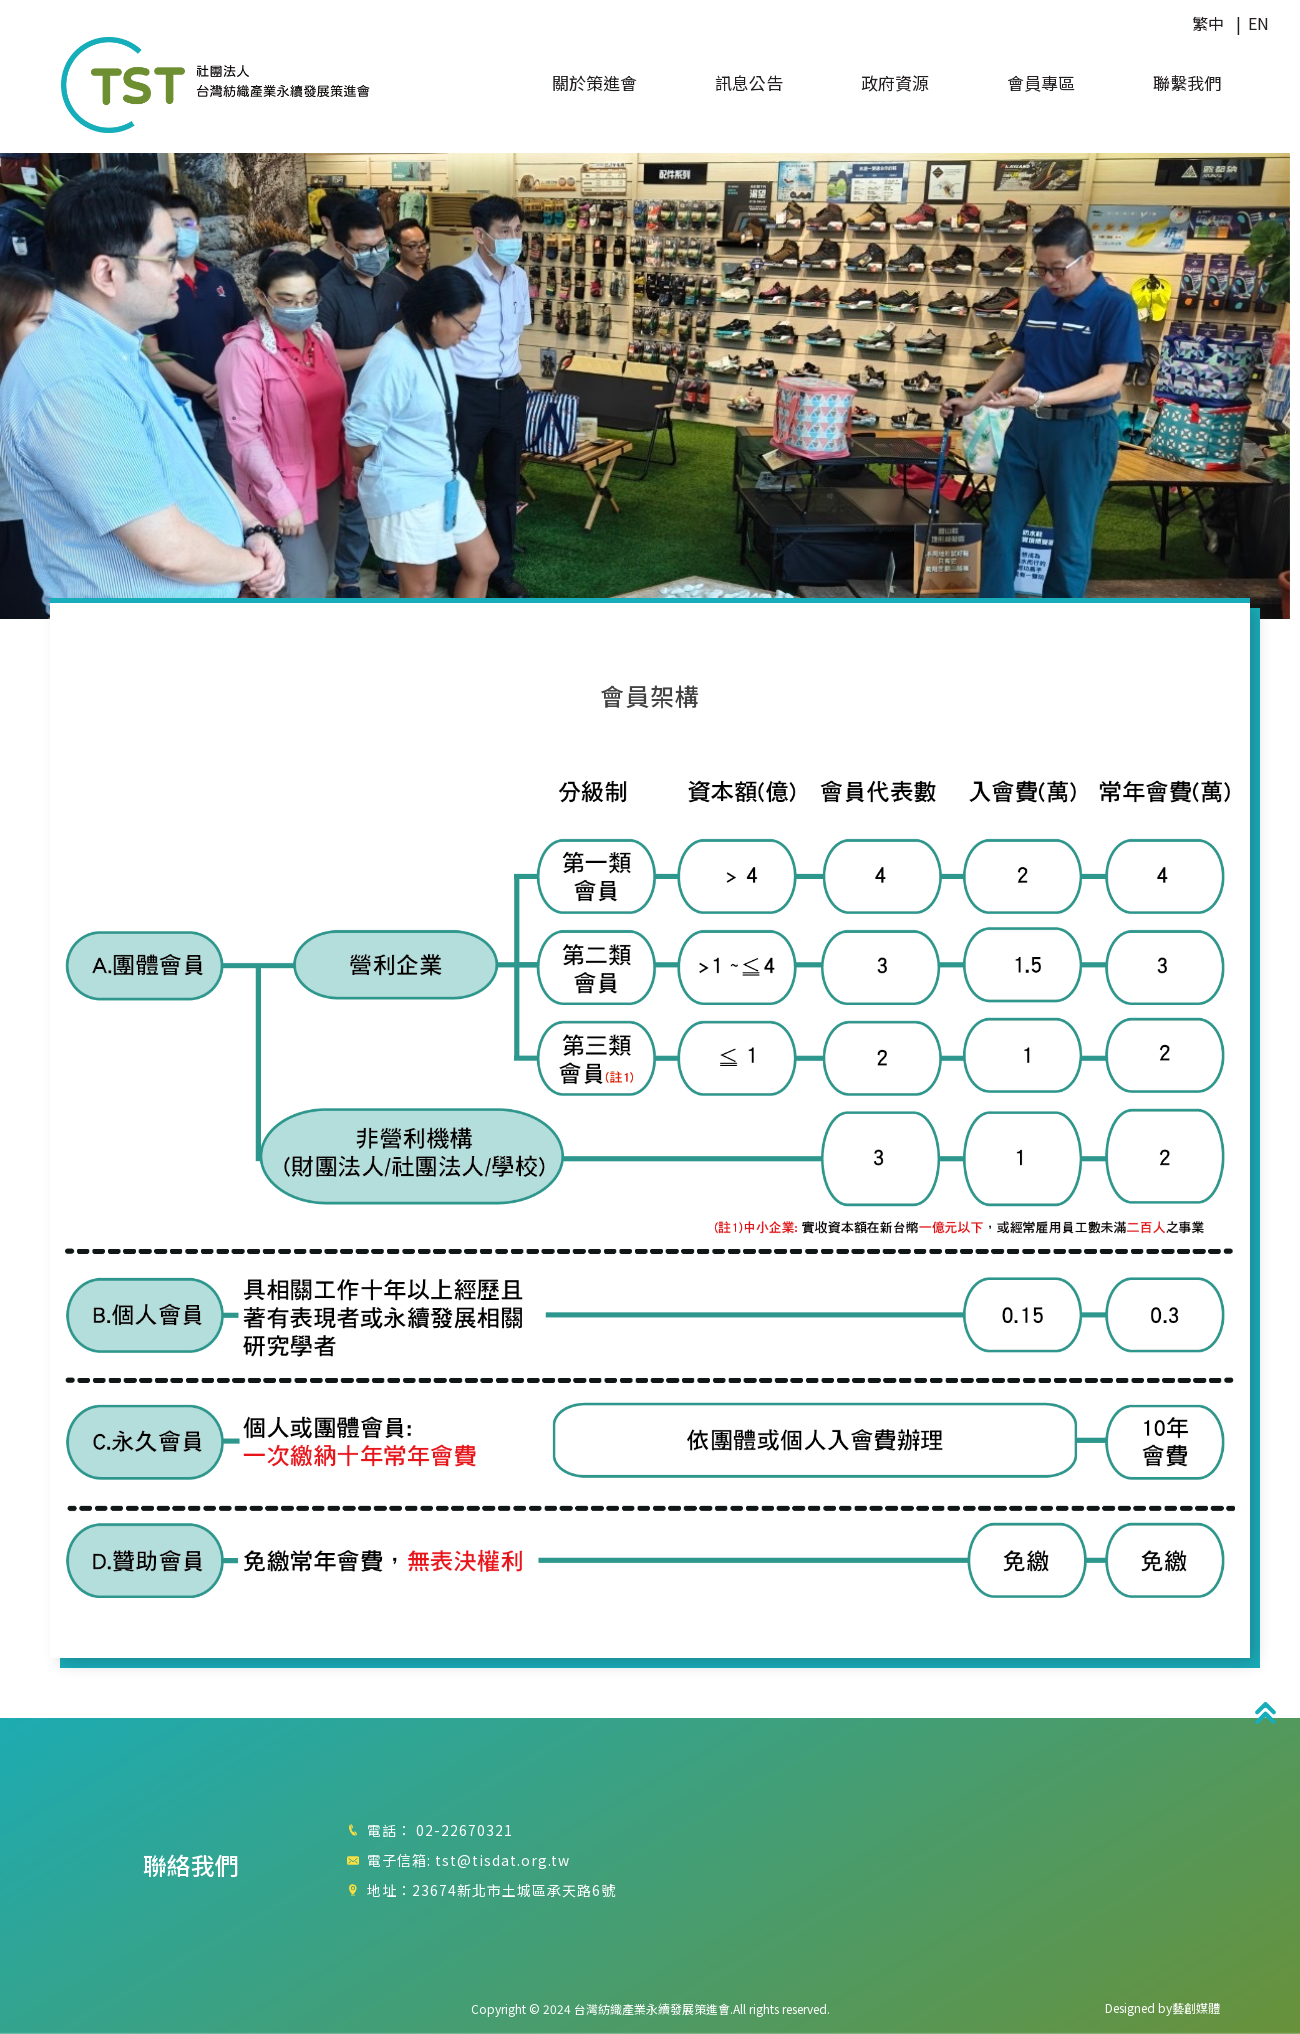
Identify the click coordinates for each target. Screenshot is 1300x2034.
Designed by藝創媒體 (1162, 2007)
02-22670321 (464, 1830)
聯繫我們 (1187, 84)
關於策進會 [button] (594, 84)
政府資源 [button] (895, 84)
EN (1258, 23)
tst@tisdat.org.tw (502, 1860)
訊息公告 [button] (749, 84)
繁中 (1208, 23)
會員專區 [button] (1041, 84)
